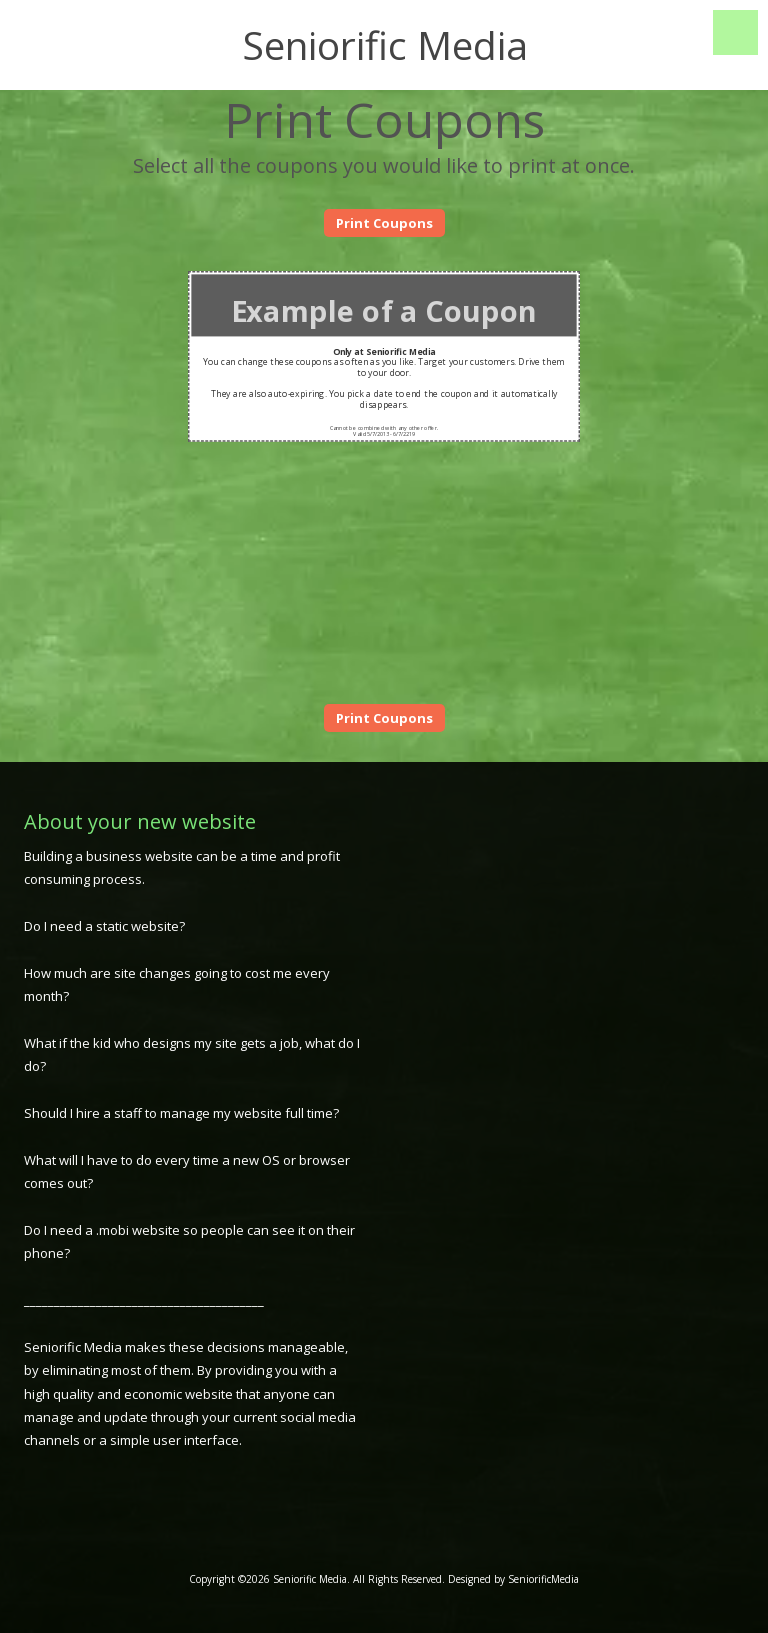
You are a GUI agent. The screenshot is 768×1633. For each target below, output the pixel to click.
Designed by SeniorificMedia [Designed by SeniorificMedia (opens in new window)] (513, 1579)
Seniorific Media (385, 44)
